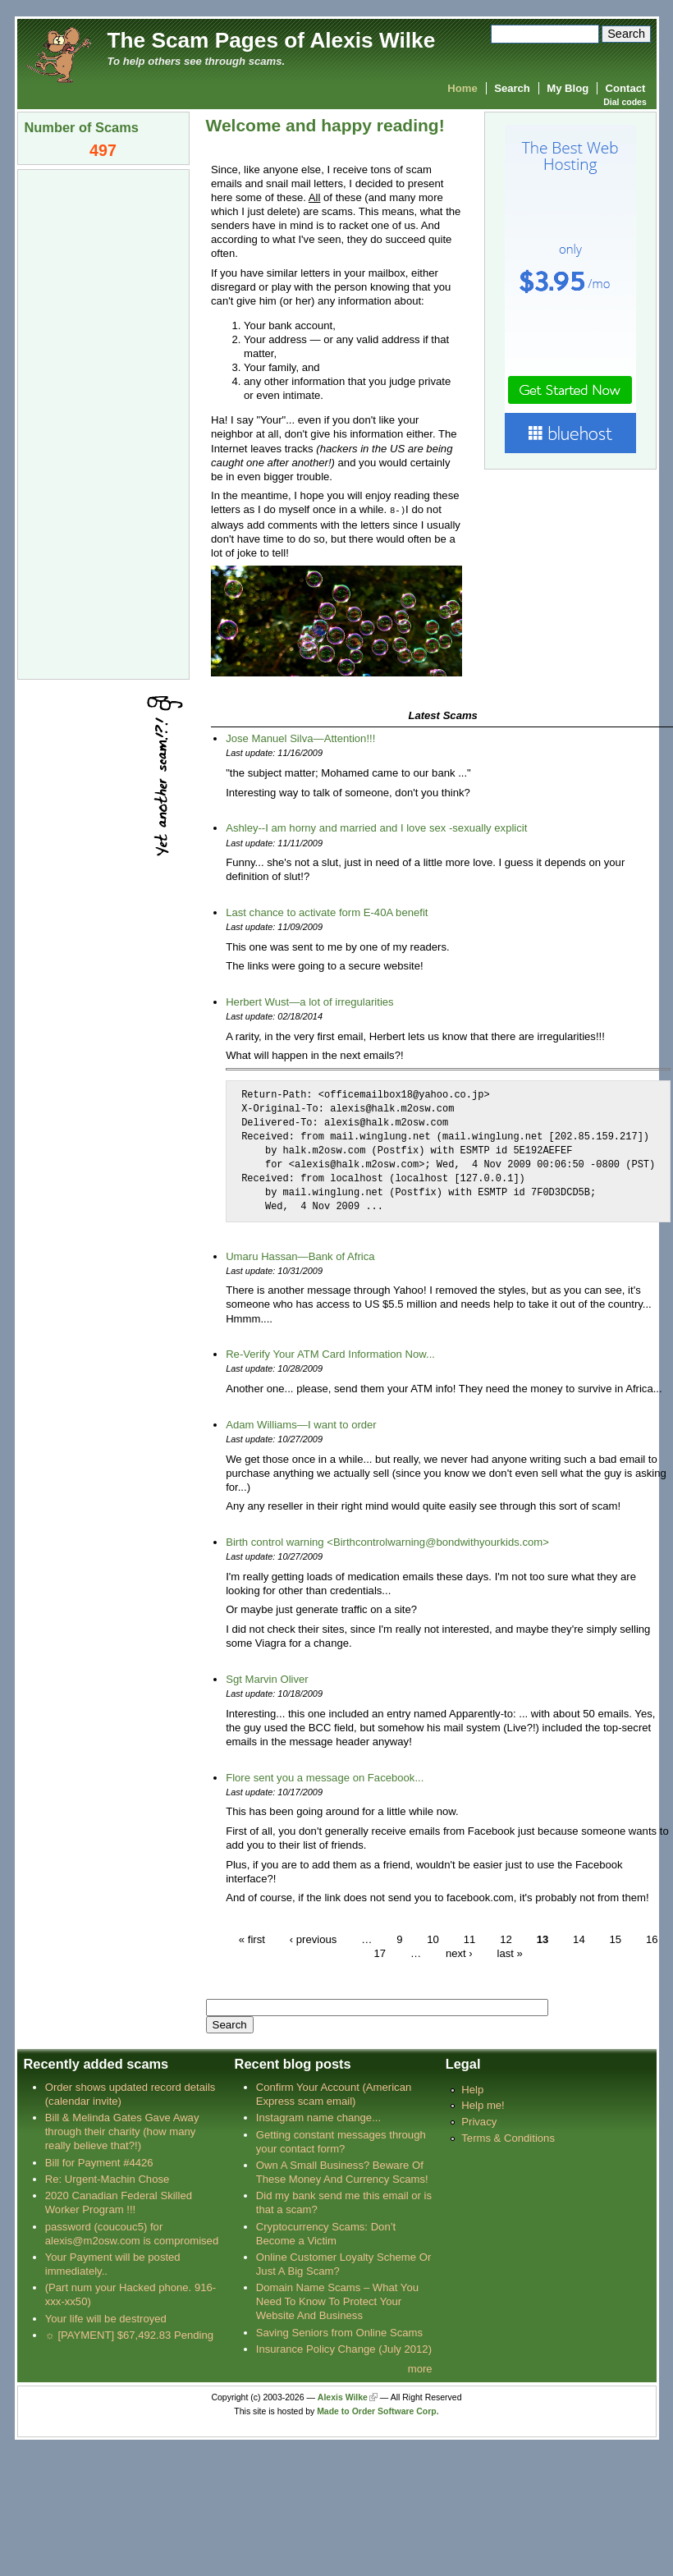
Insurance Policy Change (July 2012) (344, 2348)
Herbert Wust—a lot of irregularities (309, 1001)
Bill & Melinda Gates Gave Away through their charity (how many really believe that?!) (122, 2131)
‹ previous (313, 1938)
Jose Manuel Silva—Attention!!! (300, 737)
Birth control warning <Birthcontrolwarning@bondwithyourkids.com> (387, 1541)
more (420, 2368)
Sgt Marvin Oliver (267, 1678)
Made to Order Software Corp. (378, 2410)
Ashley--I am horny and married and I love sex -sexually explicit (376, 827)
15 (616, 1938)
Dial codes (624, 102)
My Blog (567, 88)
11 (470, 1938)
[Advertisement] (103, 422)
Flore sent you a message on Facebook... (324, 1777)
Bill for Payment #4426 (99, 2162)
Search (512, 88)
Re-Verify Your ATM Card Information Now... (330, 1353)
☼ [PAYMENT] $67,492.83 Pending (129, 2334)
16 (652, 1938)
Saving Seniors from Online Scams (339, 2332)
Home (462, 88)
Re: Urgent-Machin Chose (107, 2178)
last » (510, 1952)
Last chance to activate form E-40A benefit (327, 911)
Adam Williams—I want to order (301, 1424)
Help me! (482, 2104)
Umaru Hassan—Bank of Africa (300, 1255)
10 (433, 1938)
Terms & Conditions (508, 2137)
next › (459, 1952)
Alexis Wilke (343, 2396)
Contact (626, 88)
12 (506, 1938)
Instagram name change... (318, 2117)
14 (579, 1938)
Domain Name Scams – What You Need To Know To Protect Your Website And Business (337, 2300)
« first (252, 1938)
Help (472, 2089)
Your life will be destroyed (106, 2318)
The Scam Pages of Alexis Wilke (272, 40)
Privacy (479, 2121)
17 (379, 1952)
